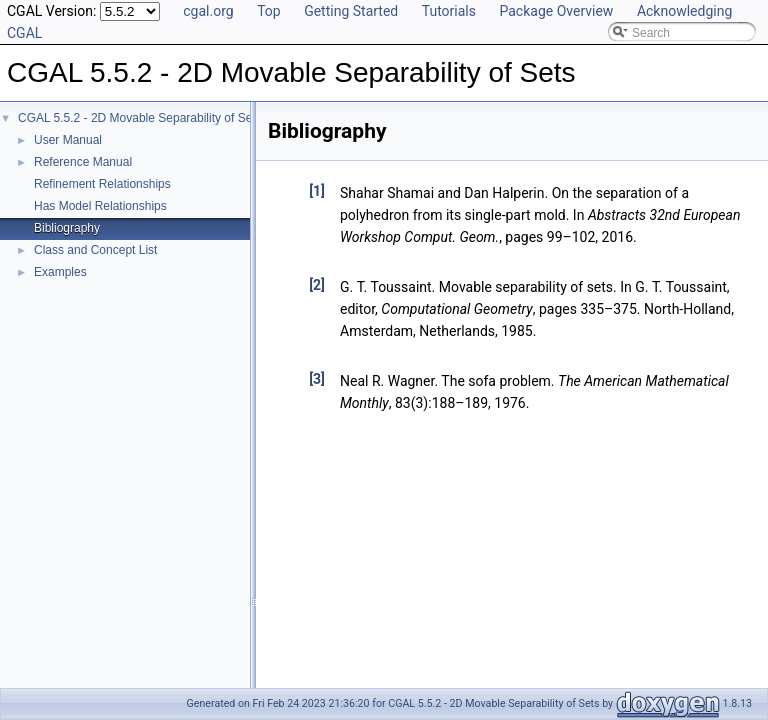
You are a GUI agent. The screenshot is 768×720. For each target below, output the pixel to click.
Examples (60, 272)
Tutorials (449, 11)
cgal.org (208, 11)
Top (269, 11)
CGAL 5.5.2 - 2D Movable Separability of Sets (140, 118)
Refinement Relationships (102, 184)
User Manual (68, 140)
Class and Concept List (95, 250)
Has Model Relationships (100, 206)
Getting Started (351, 11)
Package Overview (556, 11)
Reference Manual (83, 162)
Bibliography (67, 228)
